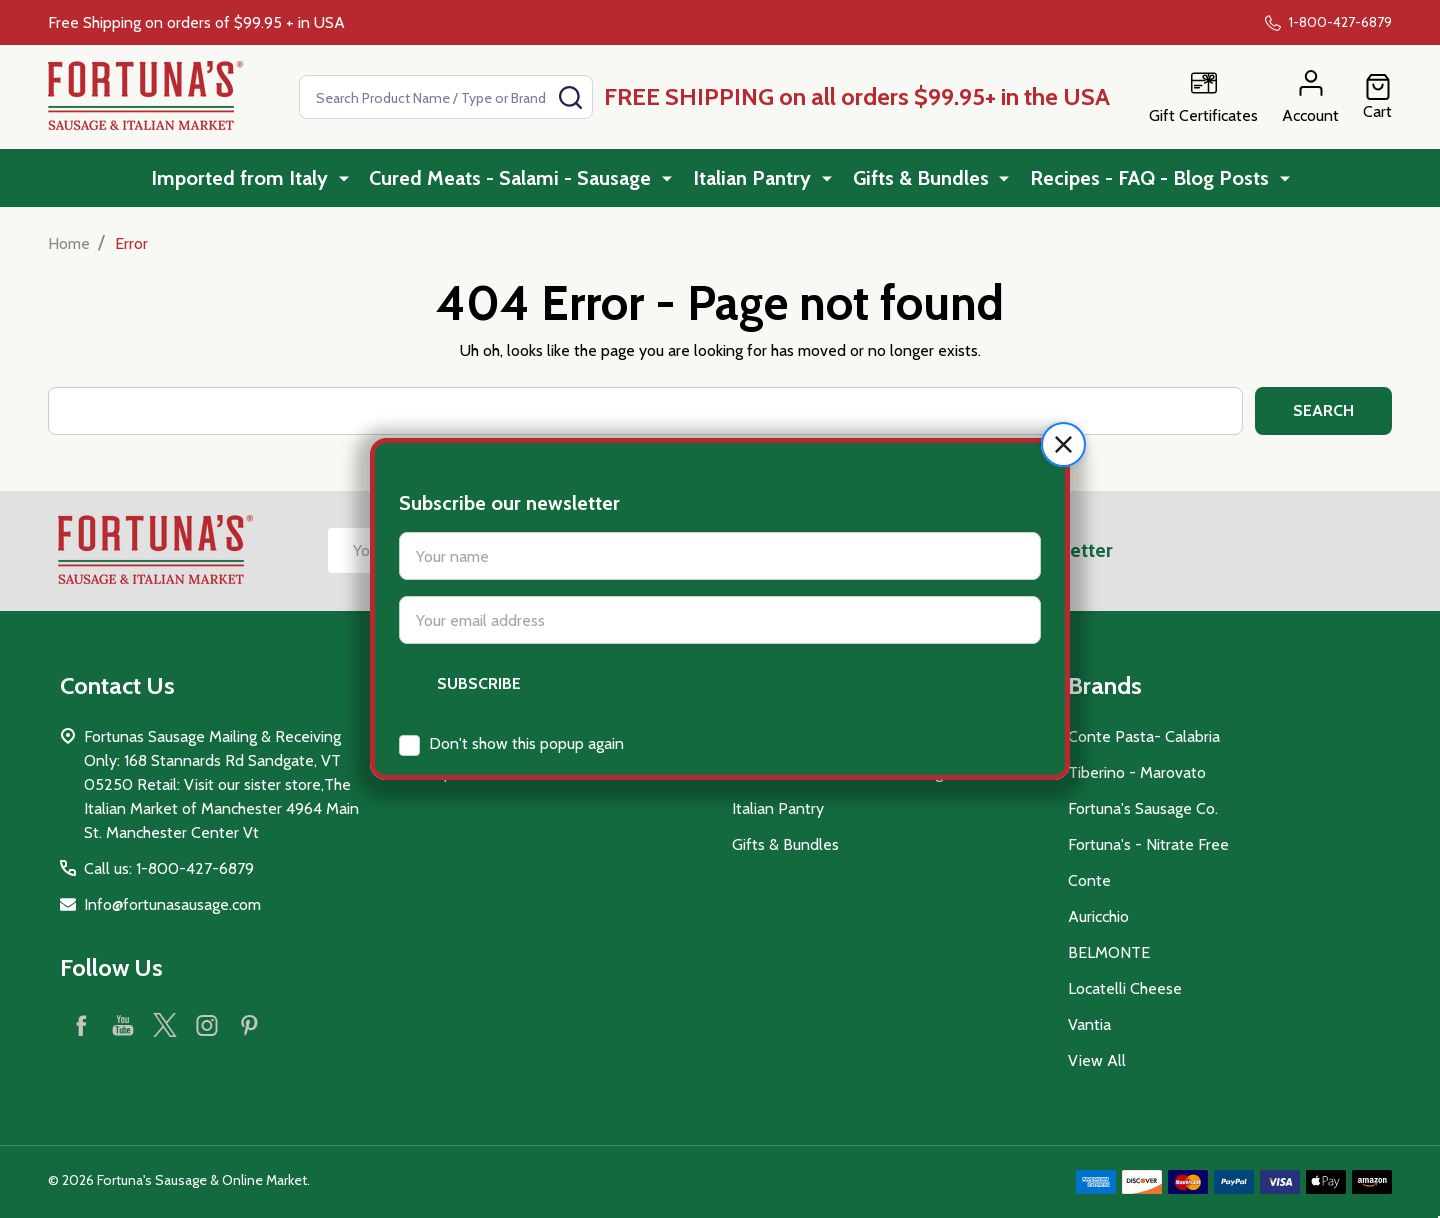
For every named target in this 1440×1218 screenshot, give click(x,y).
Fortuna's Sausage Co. (1143, 808)
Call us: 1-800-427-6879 (169, 868)
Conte (1089, 880)
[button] (1063, 384)
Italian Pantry (756, 180)
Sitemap (424, 772)
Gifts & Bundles (923, 180)
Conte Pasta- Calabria (1144, 736)
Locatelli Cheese (1125, 988)
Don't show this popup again (526, 683)
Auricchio (1098, 916)
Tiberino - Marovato (1137, 772)
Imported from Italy (246, 180)
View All (1097, 1060)
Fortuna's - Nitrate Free (1148, 844)
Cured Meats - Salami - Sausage (516, 180)
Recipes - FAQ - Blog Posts (1150, 180)
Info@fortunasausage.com (172, 904)
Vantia (1089, 1024)
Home (69, 243)
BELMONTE (1109, 952)
